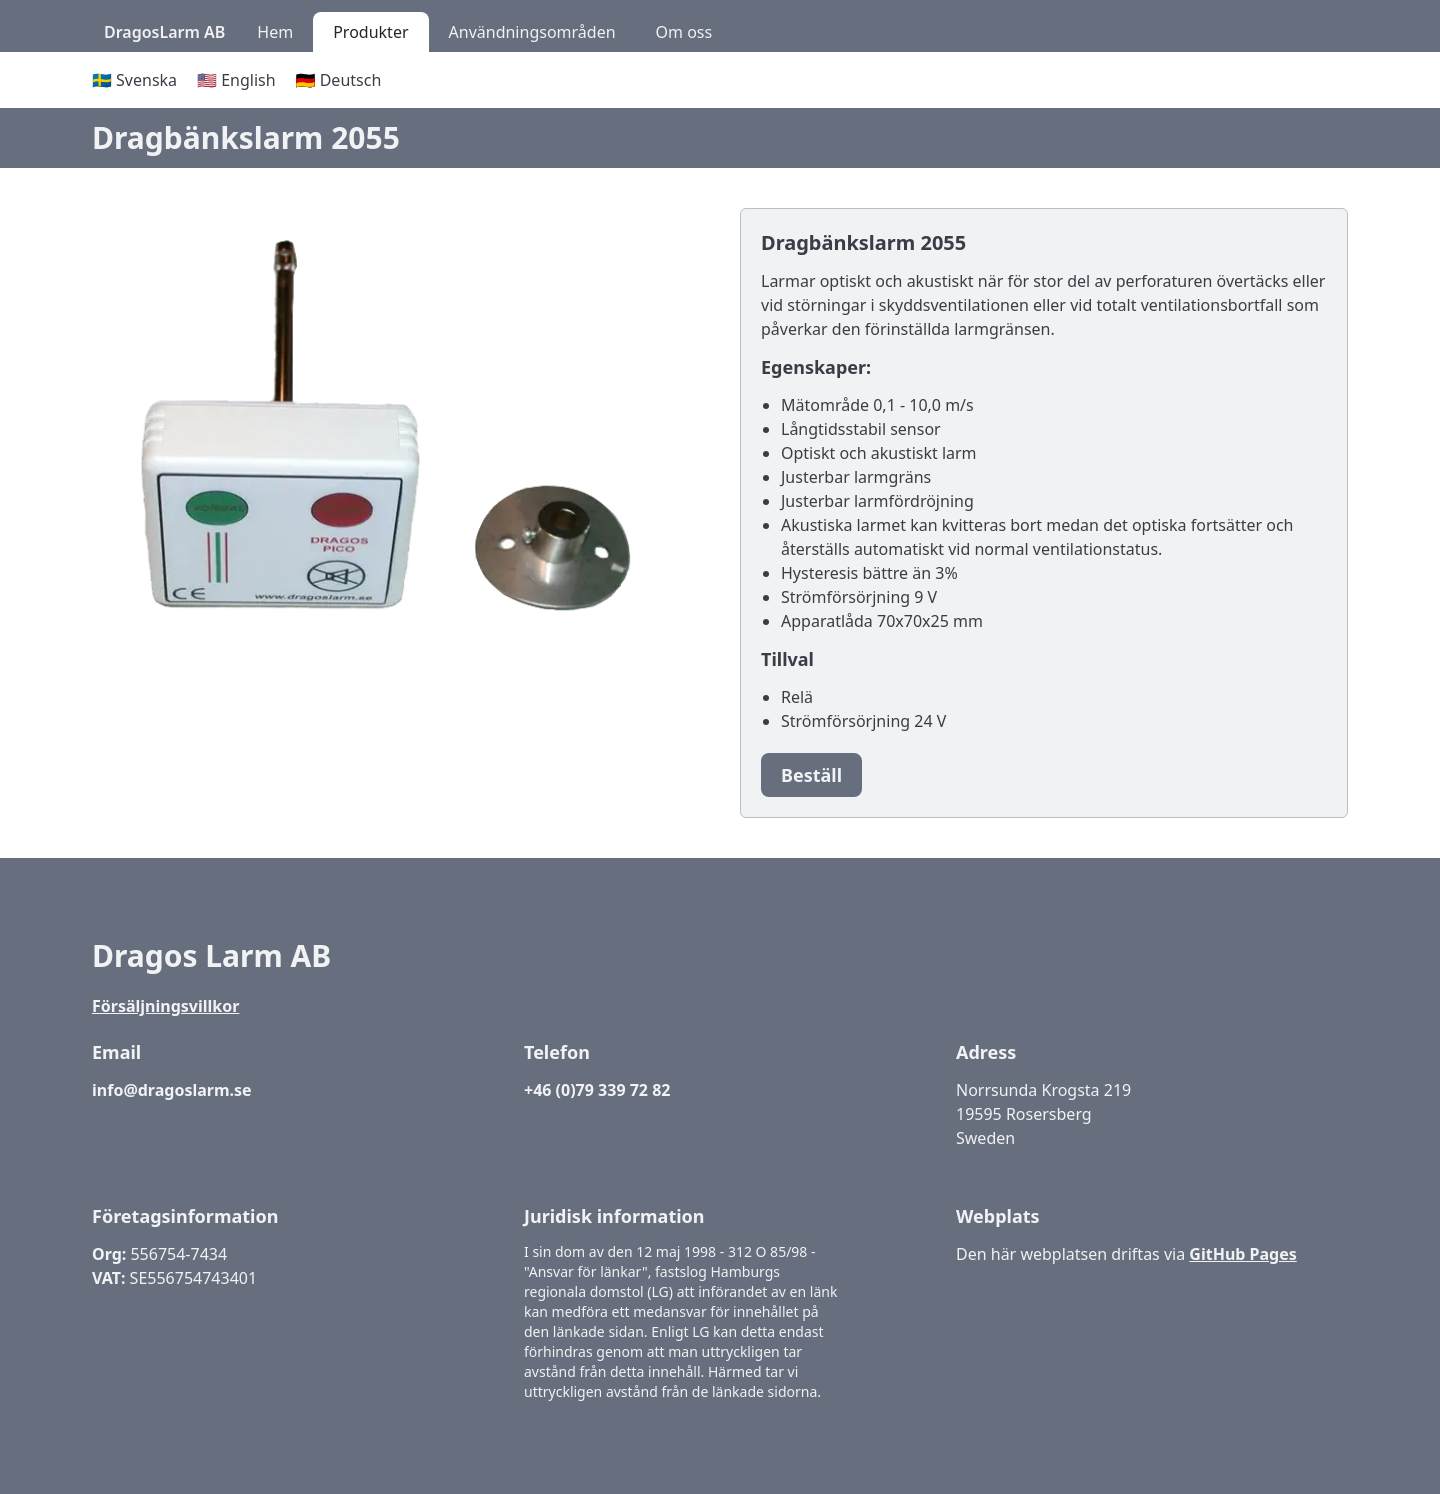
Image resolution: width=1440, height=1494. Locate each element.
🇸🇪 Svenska (134, 80)
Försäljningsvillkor (165, 1006)
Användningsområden (532, 32)
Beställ (811, 775)
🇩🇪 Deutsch (339, 80)
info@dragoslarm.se (172, 1090)
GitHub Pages (1242, 1254)
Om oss (684, 32)
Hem (275, 32)
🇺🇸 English (236, 80)
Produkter (370, 32)
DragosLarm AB (164, 32)
